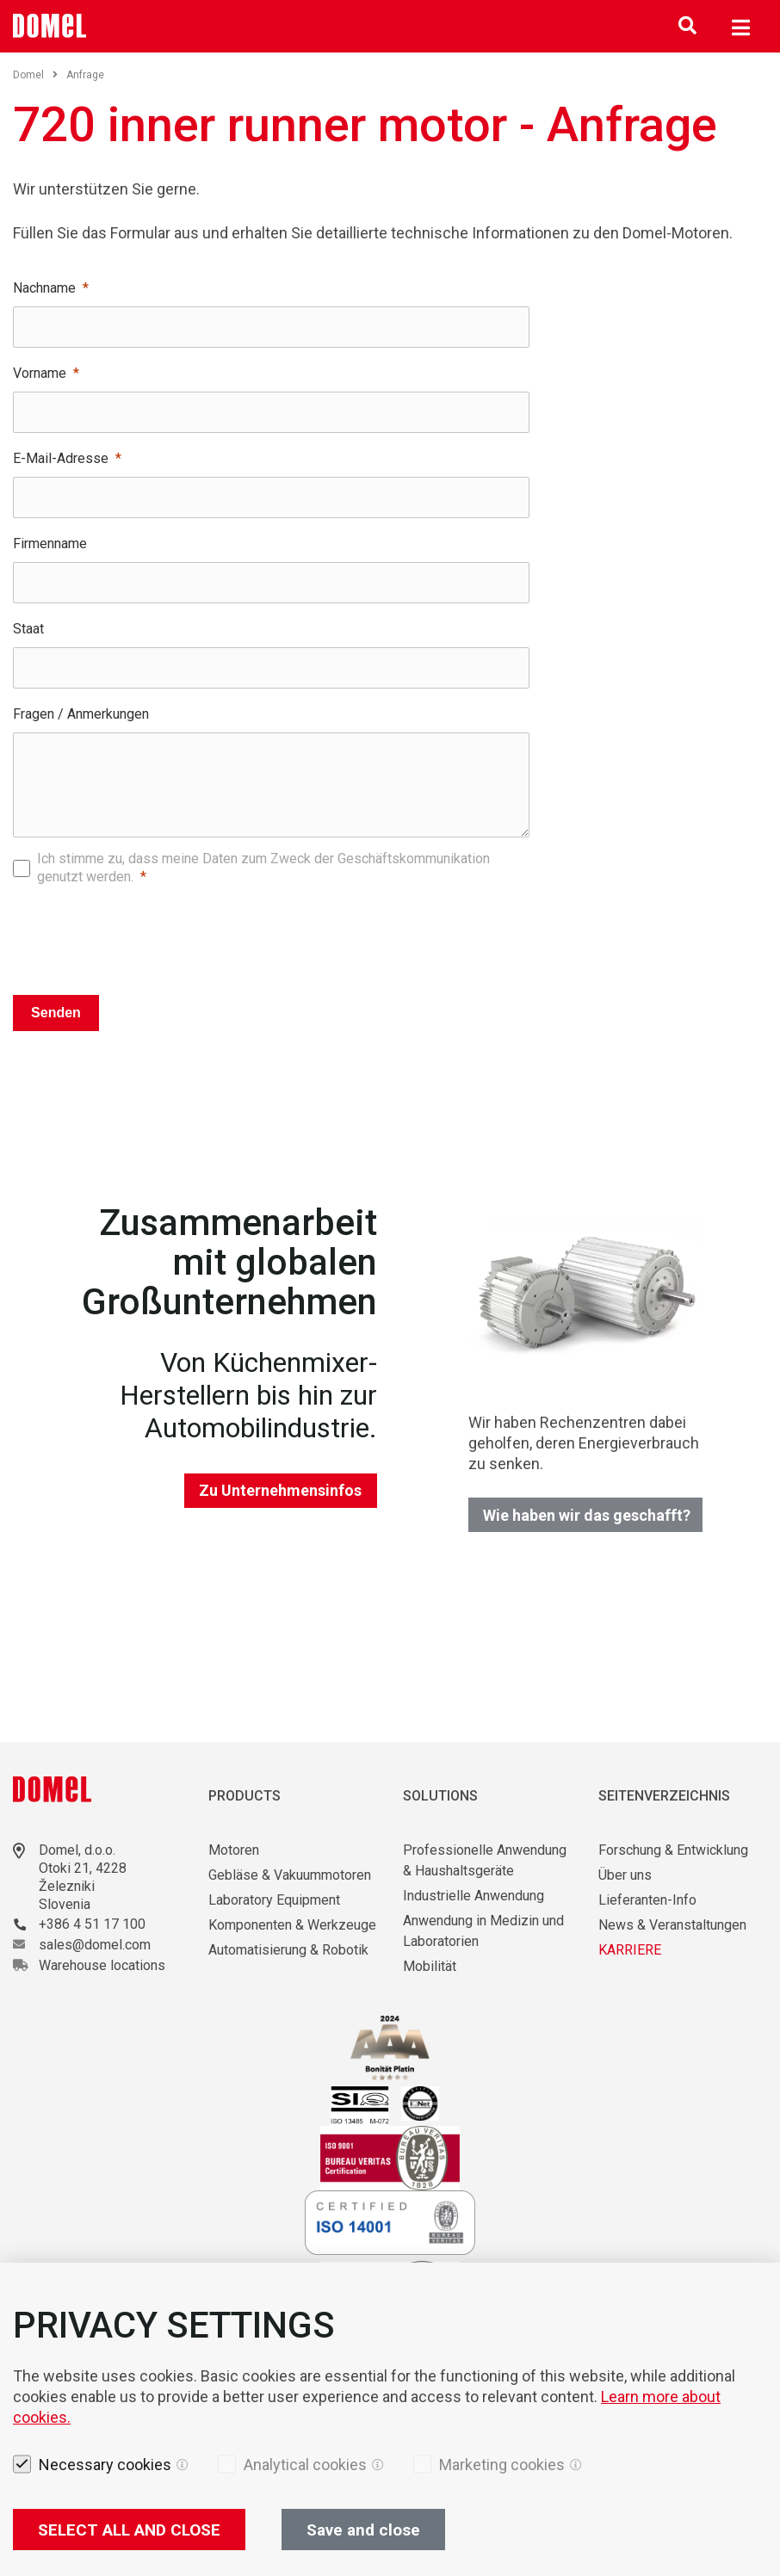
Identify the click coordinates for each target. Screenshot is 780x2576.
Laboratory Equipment (274, 1900)
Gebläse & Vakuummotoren (289, 1875)
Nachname (44, 288)
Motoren (233, 1850)
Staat (28, 629)
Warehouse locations (102, 1965)
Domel (35, 75)
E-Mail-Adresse (60, 458)
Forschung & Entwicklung (673, 1850)
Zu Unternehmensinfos (280, 1490)
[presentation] (271, 935)
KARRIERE (629, 1950)
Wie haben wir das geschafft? (586, 1515)
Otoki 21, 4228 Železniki (83, 1877)
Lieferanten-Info (647, 1900)
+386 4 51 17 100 (92, 1924)
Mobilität (429, 1966)
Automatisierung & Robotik (288, 1950)
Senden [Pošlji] (56, 1012)
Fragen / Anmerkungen (81, 714)
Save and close (363, 2530)
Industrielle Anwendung (473, 1895)
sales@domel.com (95, 1945)
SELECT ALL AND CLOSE (129, 2530)
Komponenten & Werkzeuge (292, 1925)
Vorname (39, 373)
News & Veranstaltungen (672, 1925)
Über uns (625, 1875)
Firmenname (50, 543)
